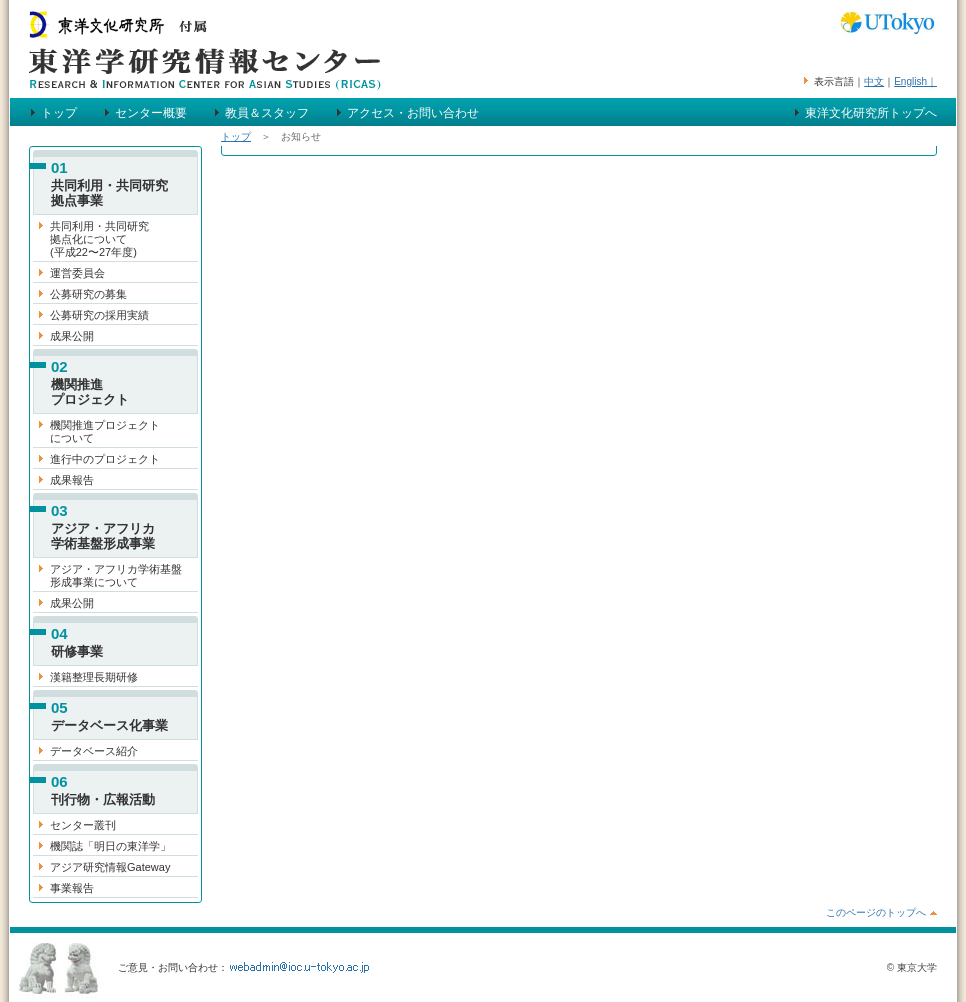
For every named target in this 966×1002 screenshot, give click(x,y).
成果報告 (72, 480)
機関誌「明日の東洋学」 (110, 846)
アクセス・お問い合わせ (413, 113)
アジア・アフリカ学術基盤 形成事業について (116, 575)
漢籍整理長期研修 (94, 677)
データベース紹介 (94, 751)
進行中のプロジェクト (105, 459)
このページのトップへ (876, 912)
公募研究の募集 (88, 294)
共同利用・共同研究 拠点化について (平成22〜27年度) (99, 239)
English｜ (915, 81)
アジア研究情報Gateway (110, 867)
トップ (59, 113)
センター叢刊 (83, 825)
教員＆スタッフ (267, 113)
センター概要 (151, 113)
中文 (874, 81)
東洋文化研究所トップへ (871, 113)
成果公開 (72, 336)
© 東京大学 (912, 967)
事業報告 (72, 888)
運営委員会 (77, 273)
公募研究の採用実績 (99, 315)
